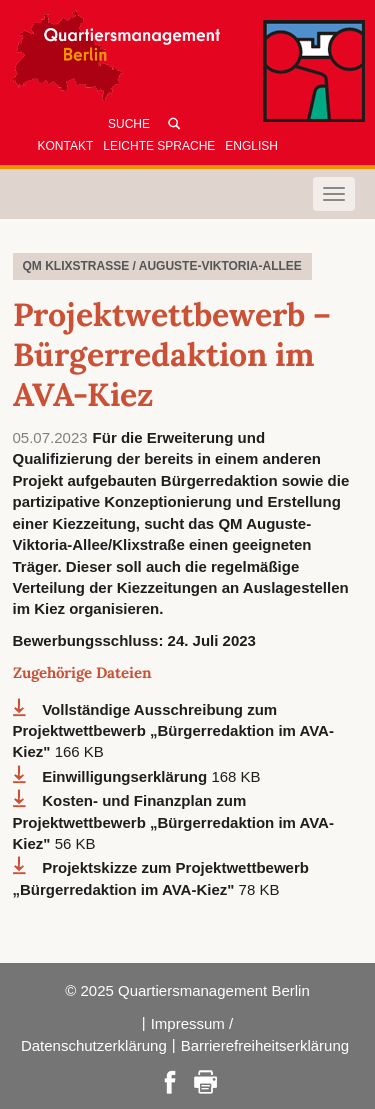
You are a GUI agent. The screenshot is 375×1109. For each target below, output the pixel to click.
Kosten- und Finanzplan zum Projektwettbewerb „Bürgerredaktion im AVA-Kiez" (173, 822)
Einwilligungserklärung (126, 776)
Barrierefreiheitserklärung (265, 1045)
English (251, 146)
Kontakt (66, 146)
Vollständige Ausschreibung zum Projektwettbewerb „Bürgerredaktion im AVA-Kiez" (173, 731)
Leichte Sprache (159, 146)
